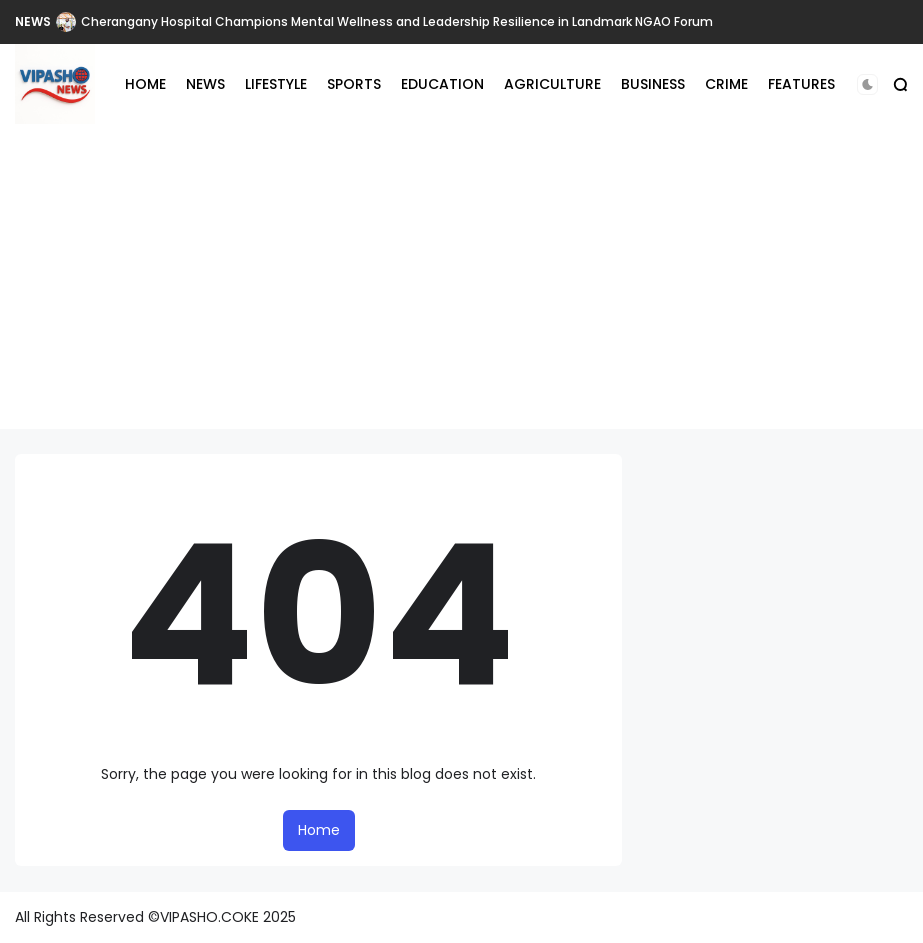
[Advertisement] (461, 289)
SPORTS (354, 84)
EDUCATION (442, 84)
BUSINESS (653, 84)
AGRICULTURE (552, 84)
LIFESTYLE (276, 84)
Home (319, 830)
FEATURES (801, 84)
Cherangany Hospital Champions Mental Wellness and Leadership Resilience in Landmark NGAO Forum (397, 21)
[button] (867, 84)
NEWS (33, 21)
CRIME (726, 84)
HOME (145, 84)
